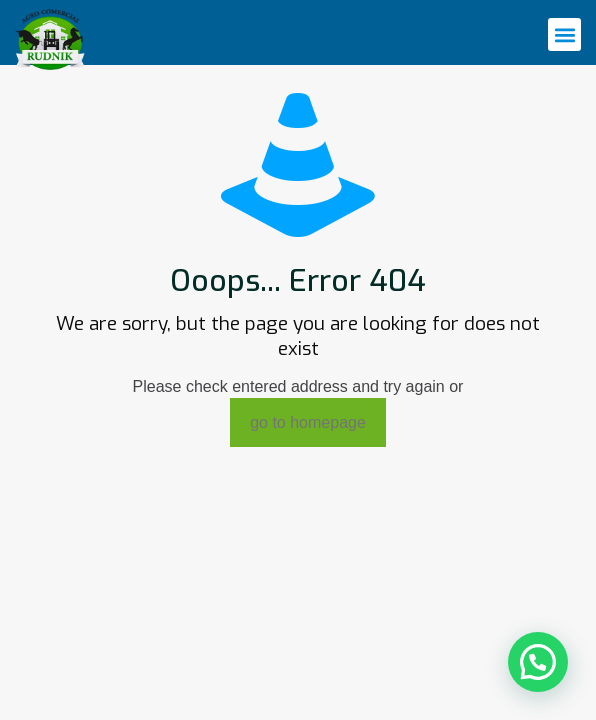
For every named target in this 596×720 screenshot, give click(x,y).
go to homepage (308, 422)
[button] (564, 34)
